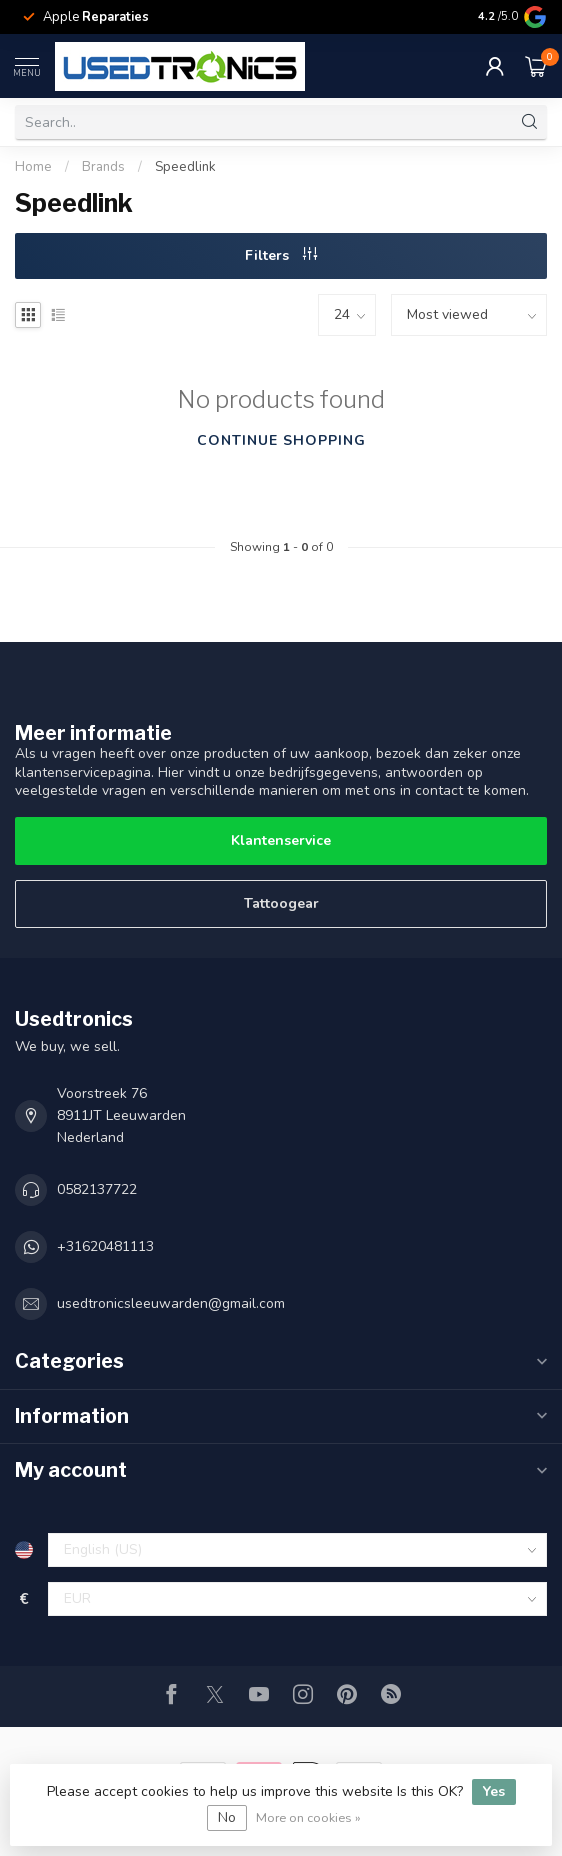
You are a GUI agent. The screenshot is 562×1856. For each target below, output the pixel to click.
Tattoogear (281, 903)
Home (33, 167)
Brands (103, 167)
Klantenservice (281, 840)
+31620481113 (105, 1246)
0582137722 (97, 1189)
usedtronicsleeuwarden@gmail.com (171, 1303)
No (227, 1817)
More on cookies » (308, 1817)
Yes (494, 1791)
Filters (281, 255)
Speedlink (185, 167)
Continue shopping (281, 440)
